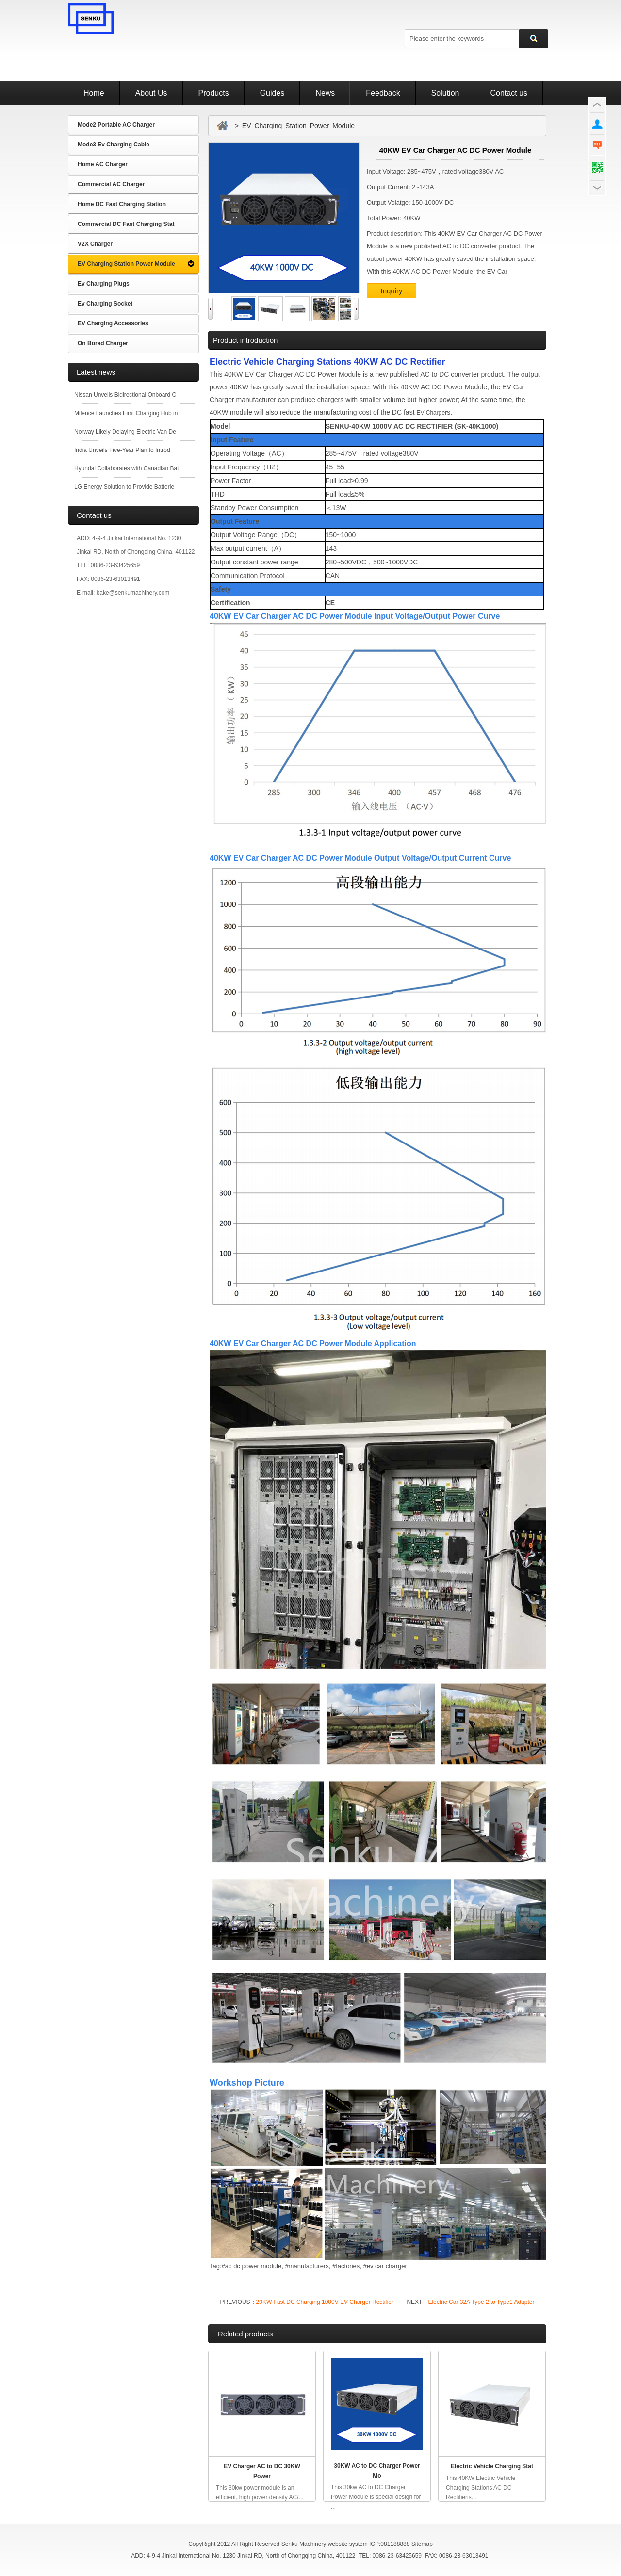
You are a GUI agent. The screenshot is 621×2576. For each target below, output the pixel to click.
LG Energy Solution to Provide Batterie (124, 486)
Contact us (508, 93)
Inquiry (391, 291)
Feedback (383, 93)
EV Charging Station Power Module (126, 263)
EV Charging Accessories (113, 323)
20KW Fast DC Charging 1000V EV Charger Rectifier (324, 2302)
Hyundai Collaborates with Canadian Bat (126, 468)
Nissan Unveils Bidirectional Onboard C (125, 394)
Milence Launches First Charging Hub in (126, 413)
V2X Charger (95, 244)
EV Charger (431, 412)
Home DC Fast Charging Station (122, 204)
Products (213, 93)
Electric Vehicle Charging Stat (492, 2466)
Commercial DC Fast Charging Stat (126, 224)
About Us (151, 93)
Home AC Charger (103, 164)
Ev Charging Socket (105, 303)
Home (93, 93)
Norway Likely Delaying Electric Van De (125, 431)
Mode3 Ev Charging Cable (113, 144)
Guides (272, 93)
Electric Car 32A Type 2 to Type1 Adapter (481, 2302)
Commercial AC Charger (111, 184)
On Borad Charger (103, 343)
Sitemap (422, 2544)
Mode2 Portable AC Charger (116, 124)
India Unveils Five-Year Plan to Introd (122, 450)
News (325, 93)
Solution (445, 93)
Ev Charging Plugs (104, 283)
